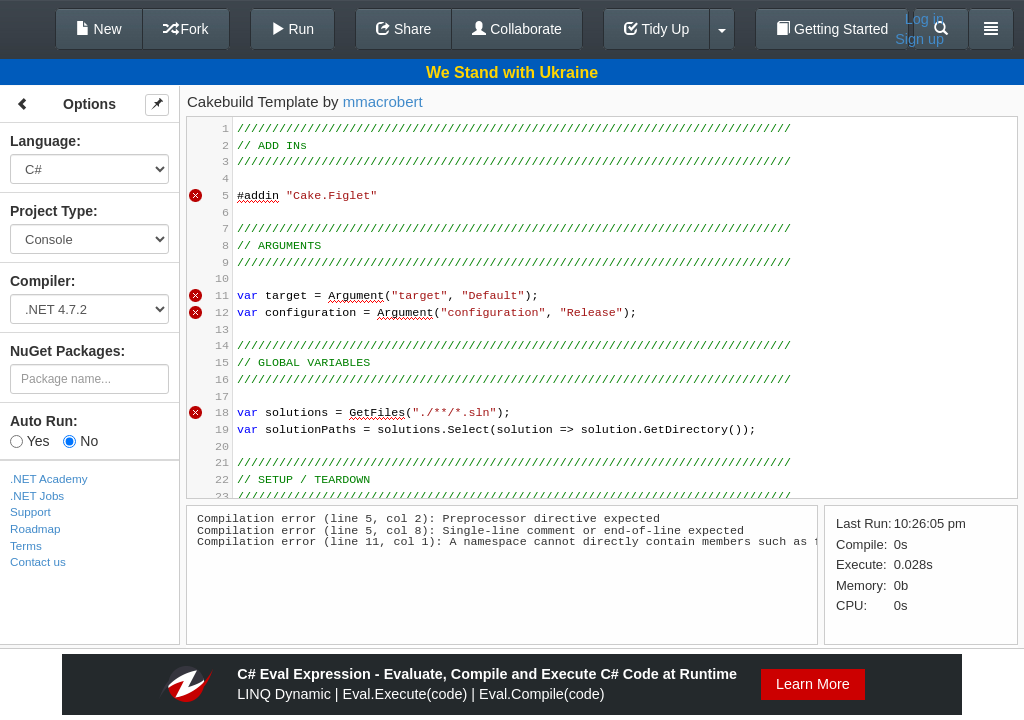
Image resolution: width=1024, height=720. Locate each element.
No (80, 441)
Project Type (51, 211)
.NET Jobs (37, 495)
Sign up (919, 39)
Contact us (38, 561)
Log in (924, 19)
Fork (186, 29)
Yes (29, 441)
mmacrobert (383, 101)
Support (30, 511)
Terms (26, 545)
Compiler (40, 281)
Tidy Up (656, 29)
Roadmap (35, 528)
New (99, 29)
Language (43, 141)
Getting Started (832, 29)
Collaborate (517, 29)
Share (403, 29)
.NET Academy (49, 478)
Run (293, 29)
